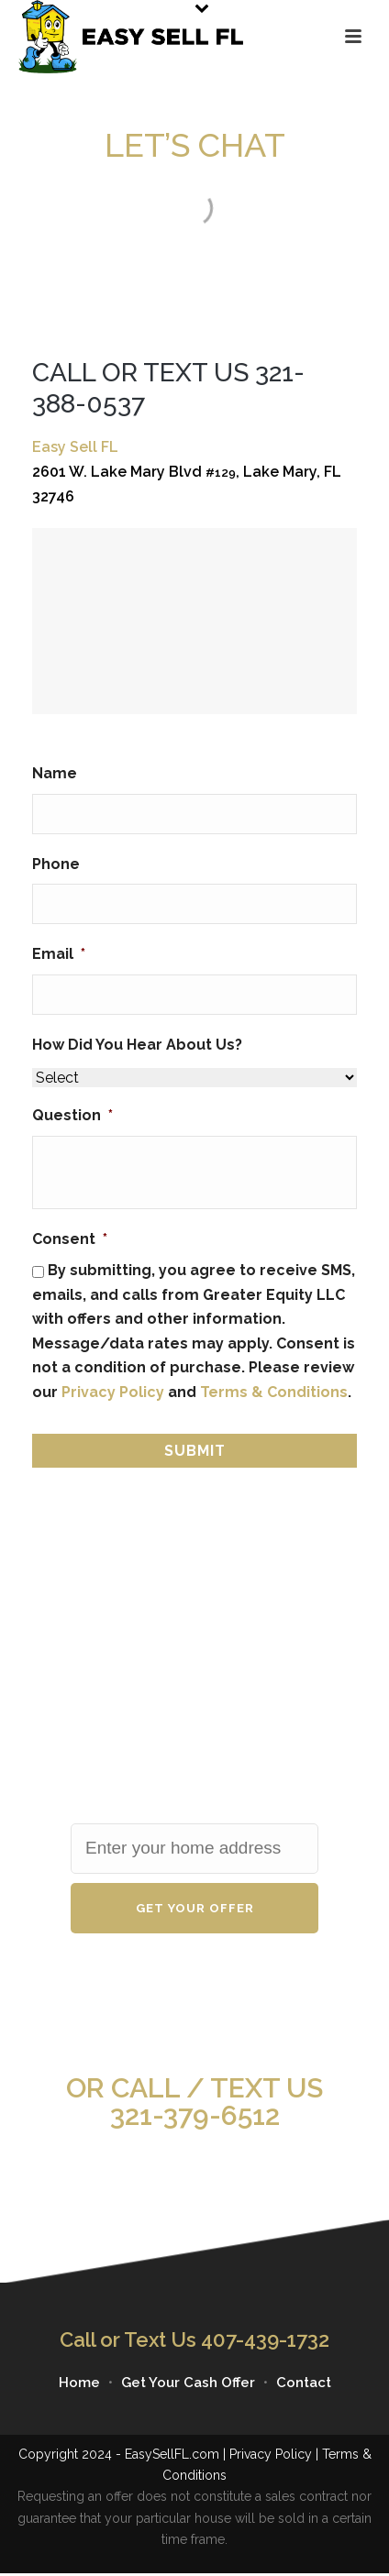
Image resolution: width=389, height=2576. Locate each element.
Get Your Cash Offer (188, 2382)
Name (54, 773)
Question (72, 1115)
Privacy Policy (112, 1392)
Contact (303, 2382)
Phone (56, 864)
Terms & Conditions (274, 1392)
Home (79, 2382)
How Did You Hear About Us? (137, 1044)
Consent (69, 1239)
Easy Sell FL (75, 447)
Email (58, 954)
